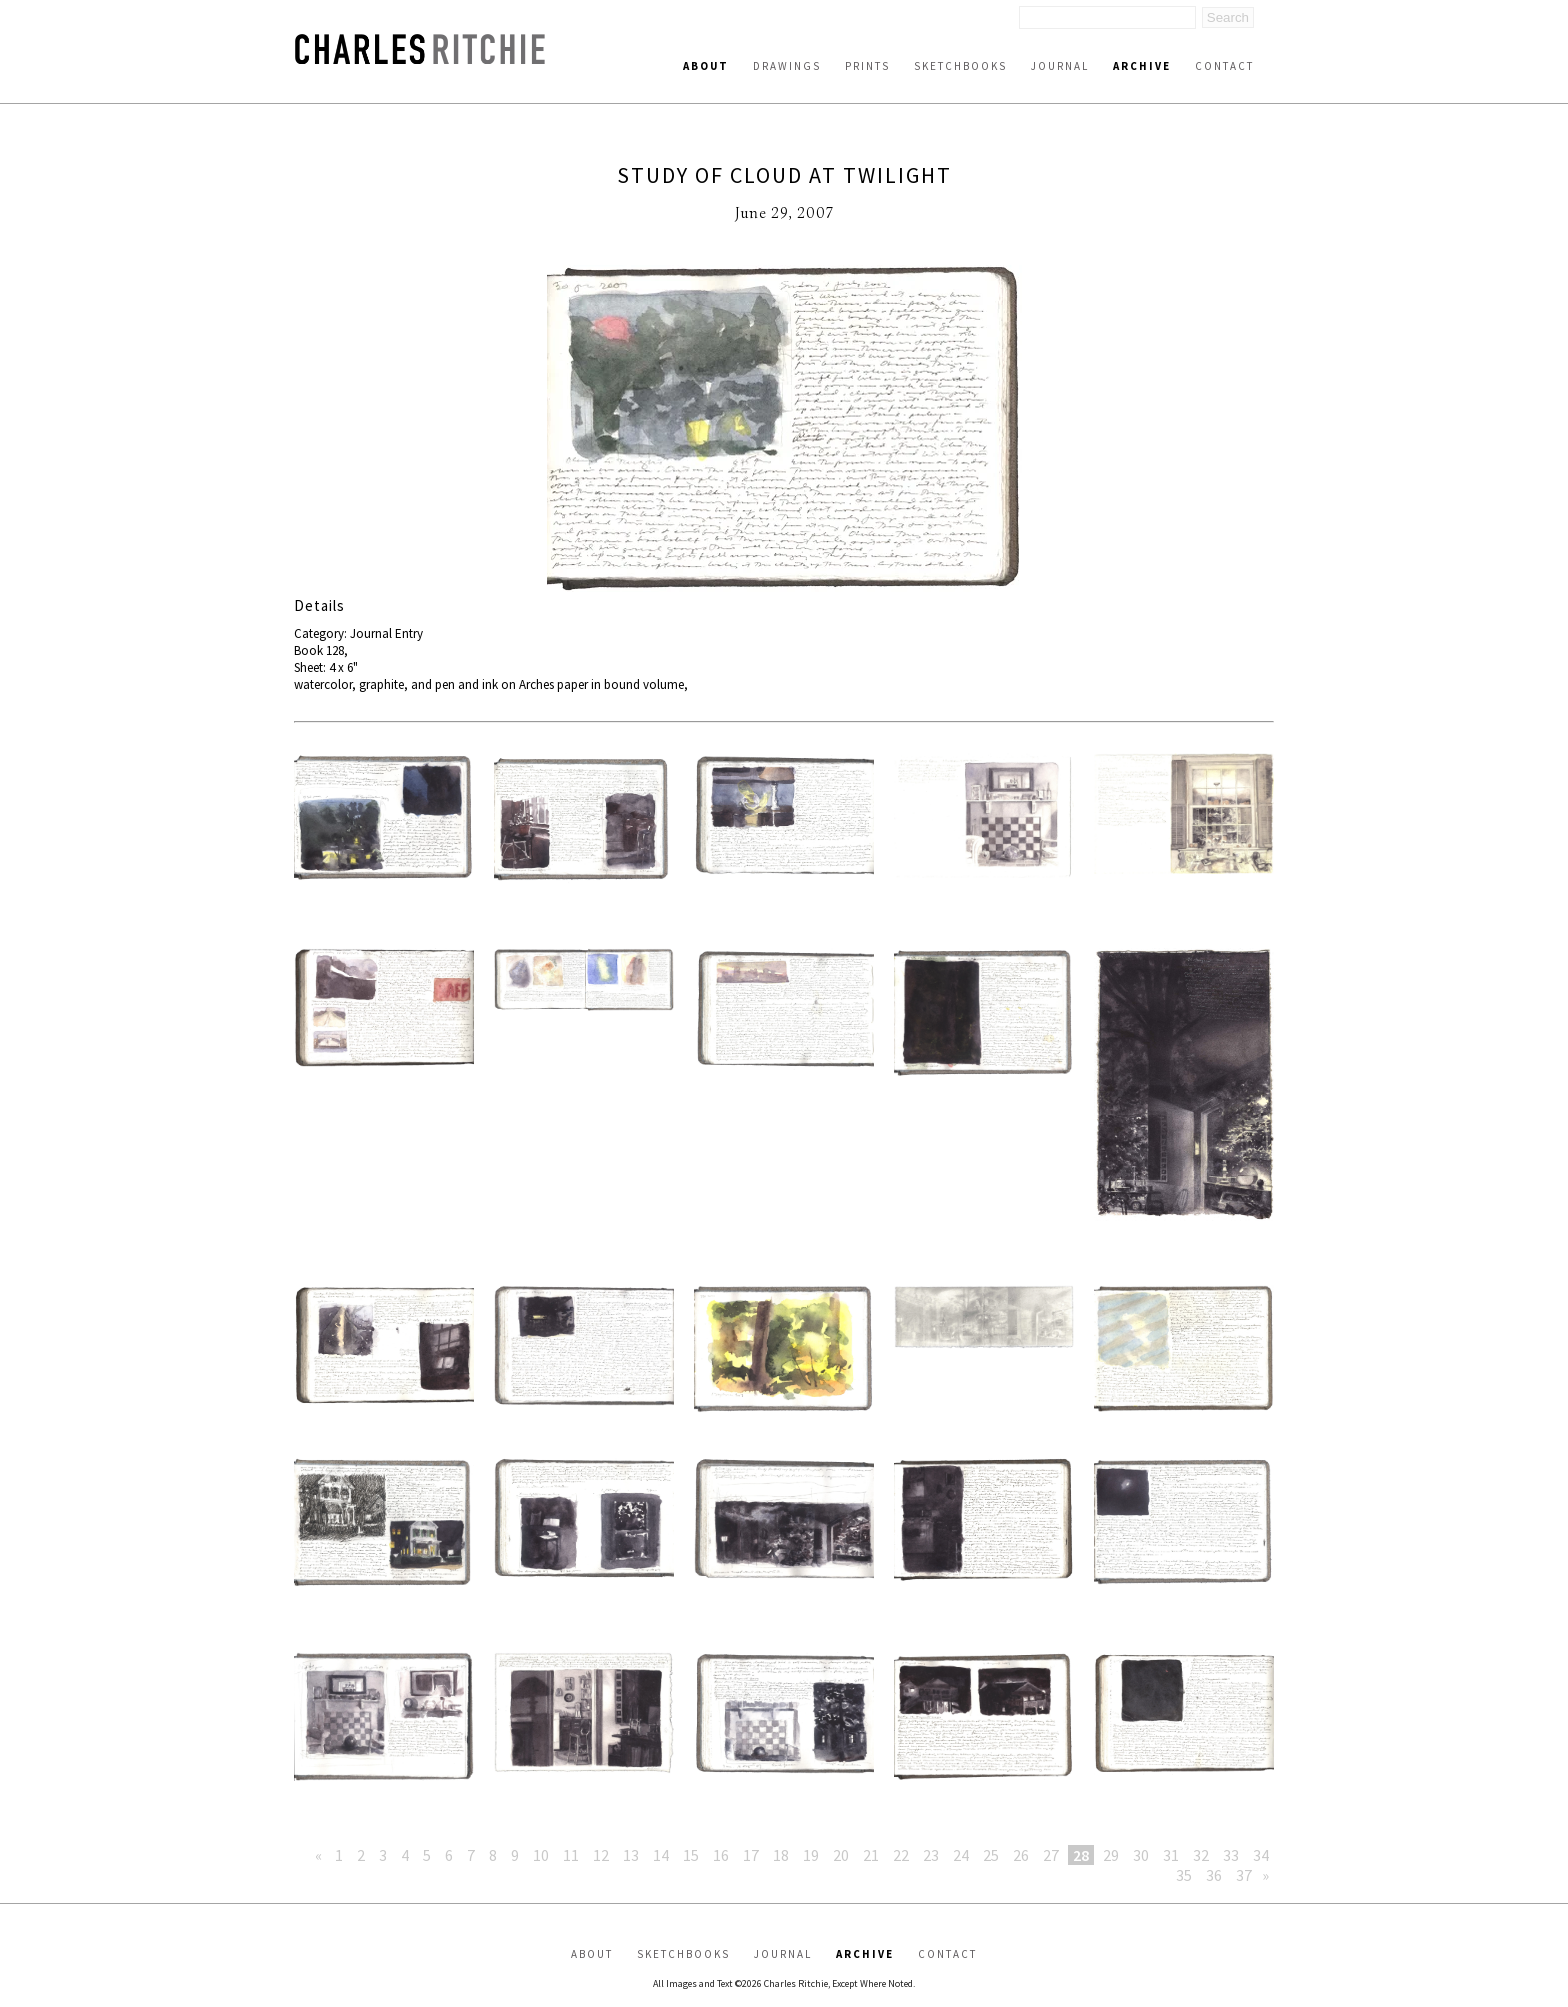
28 (1081, 1855)
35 (1184, 1875)
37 (1244, 1875)
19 (811, 1855)
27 (1051, 1855)
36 (1214, 1875)
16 (721, 1855)
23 (931, 1855)
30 (1141, 1855)
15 (691, 1855)
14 (661, 1855)
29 (1111, 1855)
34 (1261, 1855)
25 (991, 1855)
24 (961, 1855)
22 (901, 1855)
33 (1231, 1855)
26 (1021, 1855)
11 (571, 1855)
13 (631, 1855)
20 (841, 1855)
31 (1171, 1855)
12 (601, 1855)
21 (871, 1855)
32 (1201, 1855)
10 (541, 1855)
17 (751, 1855)
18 (781, 1855)
